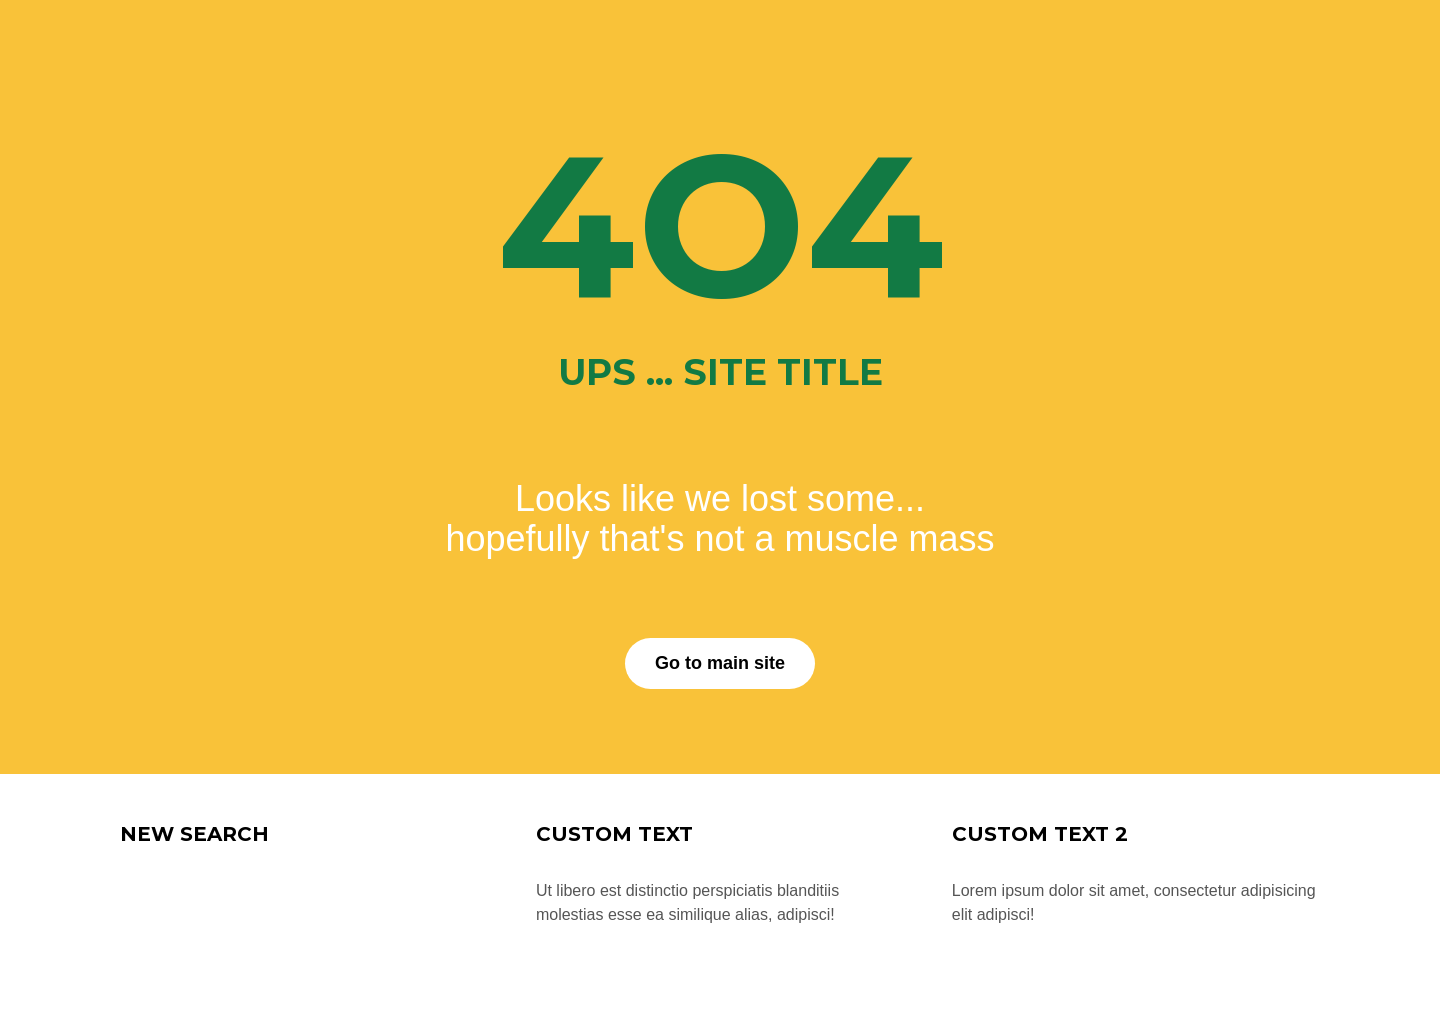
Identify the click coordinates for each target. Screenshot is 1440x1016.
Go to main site (720, 663)
